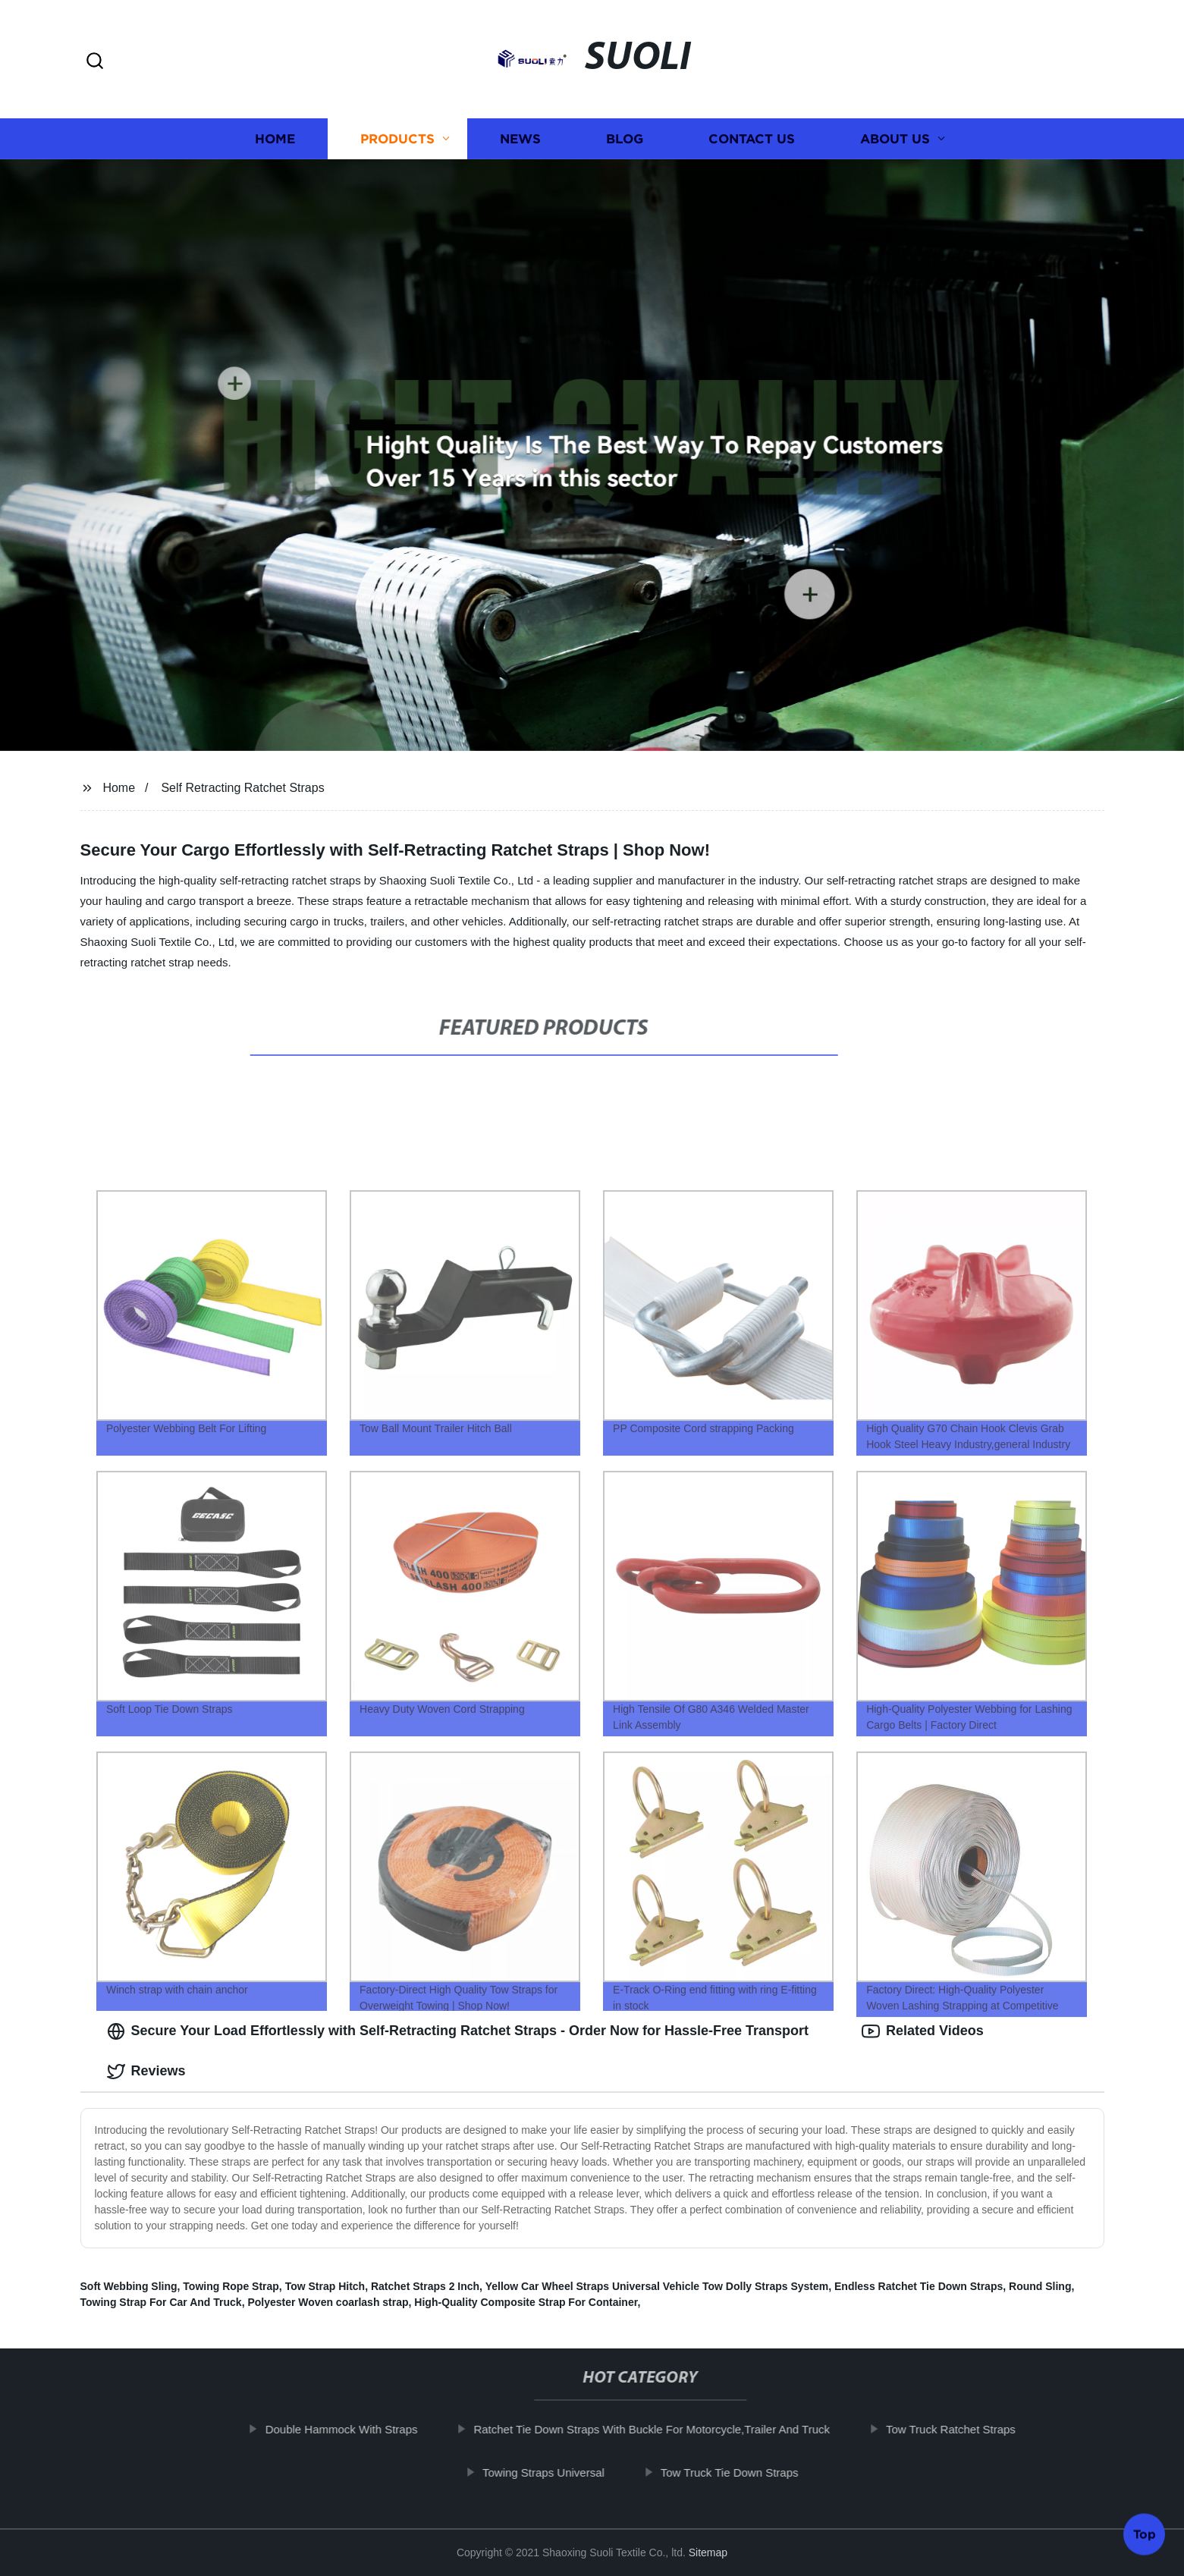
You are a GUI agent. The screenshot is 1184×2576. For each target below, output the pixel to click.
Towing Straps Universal (549, 2472)
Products (397, 138)
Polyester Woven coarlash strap (327, 2302)
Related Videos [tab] (923, 2031)
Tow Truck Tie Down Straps (736, 2472)
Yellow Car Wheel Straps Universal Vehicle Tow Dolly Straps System (657, 2286)
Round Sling (1040, 2286)
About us (895, 138)
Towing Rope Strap (231, 2286)
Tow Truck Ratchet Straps (957, 2429)
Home (275, 138)
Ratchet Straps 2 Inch (425, 2286)
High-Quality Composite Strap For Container (525, 2302)
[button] (94, 62)
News (520, 138)
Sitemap (708, 2552)
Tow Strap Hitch (325, 2286)
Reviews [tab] (146, 2071)
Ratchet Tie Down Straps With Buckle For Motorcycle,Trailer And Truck (657, 2429)
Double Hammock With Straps (348, 2429)
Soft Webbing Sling (128, 2286)
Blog (624, 138)
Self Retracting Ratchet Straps (242, 787)
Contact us (751, 138)
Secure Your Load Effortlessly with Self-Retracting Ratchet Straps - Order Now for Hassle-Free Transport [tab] (458, 2031)
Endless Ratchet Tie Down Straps (918, 2286)
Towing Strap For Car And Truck (161, 2302)
